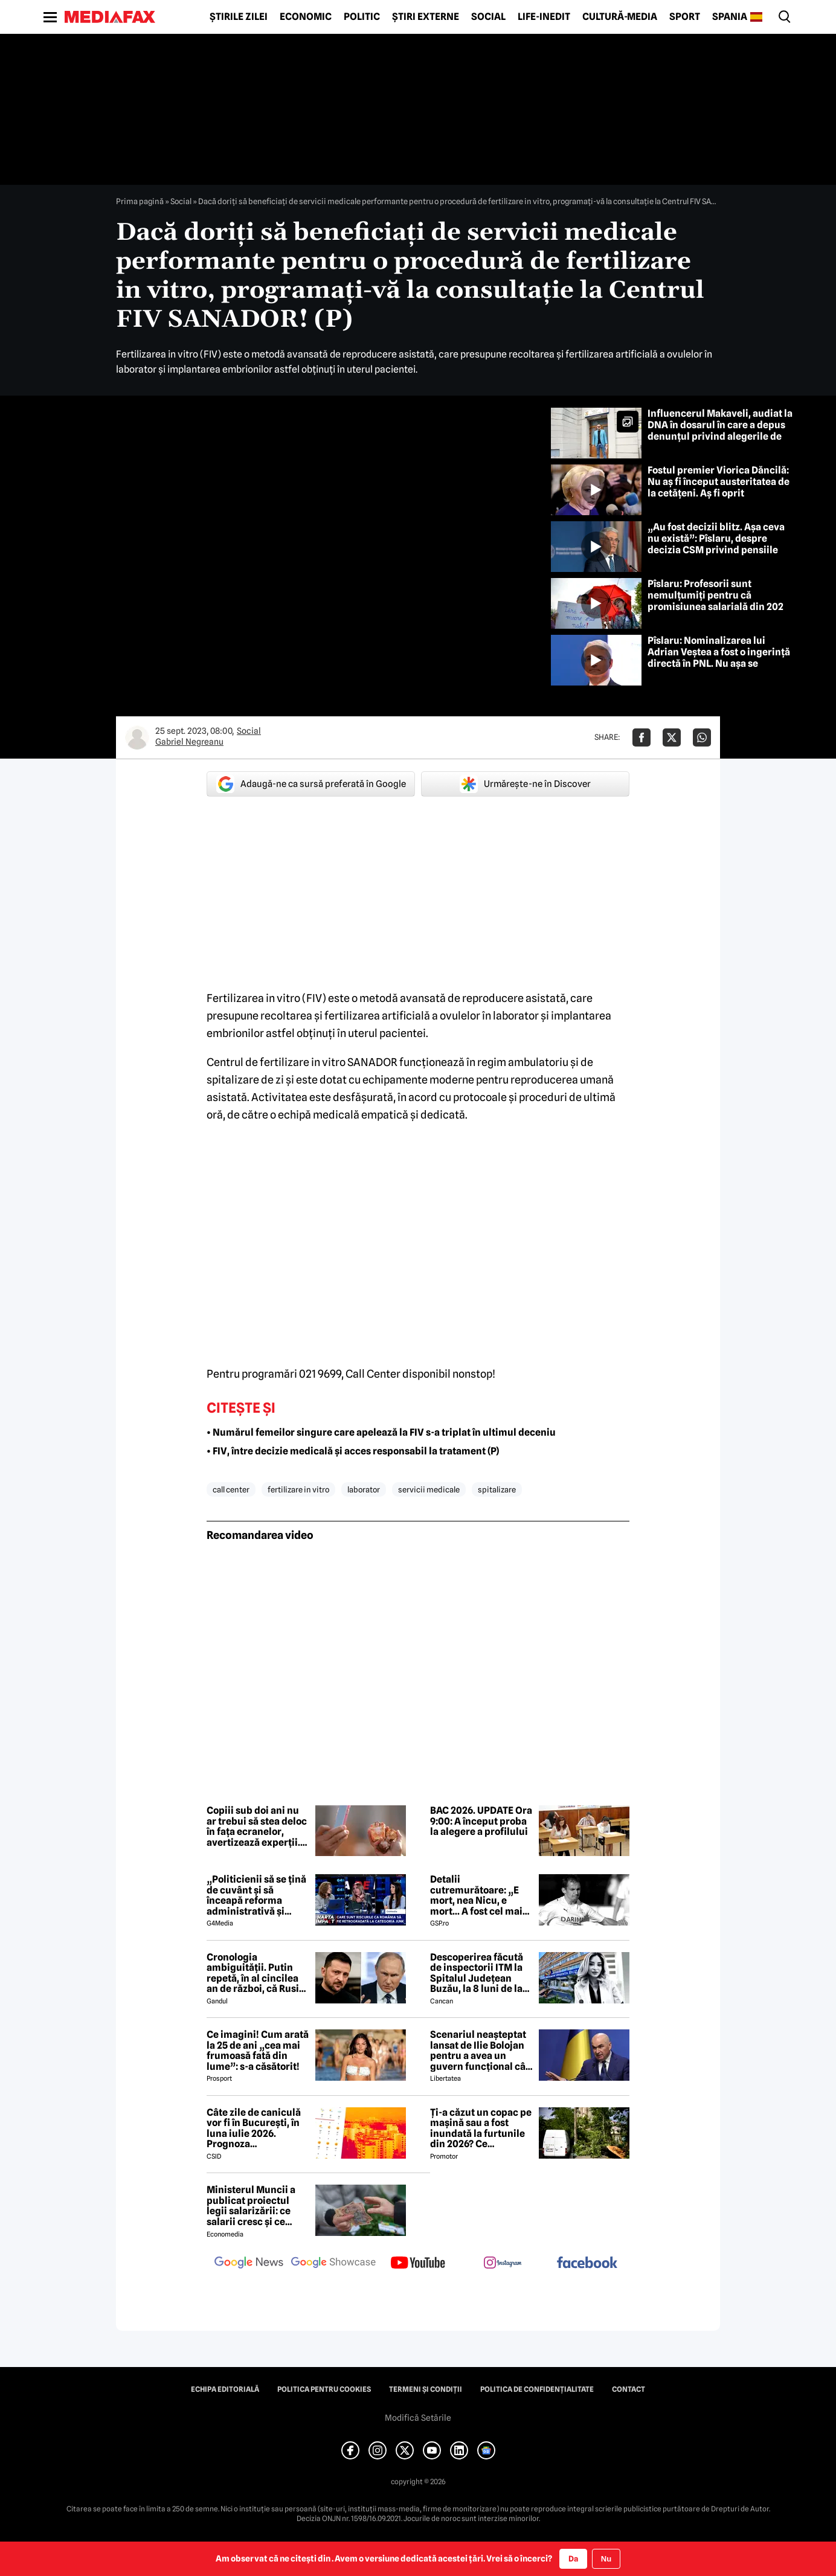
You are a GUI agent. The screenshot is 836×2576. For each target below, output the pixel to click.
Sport (684, 17)
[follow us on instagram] (502, 2263)
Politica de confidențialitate (537, 2389)
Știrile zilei (239, 17)
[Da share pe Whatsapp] (702, 737)
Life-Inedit (544, 17)
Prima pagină (140, 201)
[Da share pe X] (672, 737)
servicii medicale (429, 1489)
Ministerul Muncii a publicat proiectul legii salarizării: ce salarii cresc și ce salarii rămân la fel (251, 2206)
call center (231, 1489)
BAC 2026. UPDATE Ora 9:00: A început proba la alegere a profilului (481, 1821)
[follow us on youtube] (418, 2263)
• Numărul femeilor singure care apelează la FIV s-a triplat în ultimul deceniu (381, 1432)
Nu (606, 2558)
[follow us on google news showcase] (333, 2263)
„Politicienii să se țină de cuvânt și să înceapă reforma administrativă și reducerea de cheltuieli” (256, 1895)
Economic (306, 17)
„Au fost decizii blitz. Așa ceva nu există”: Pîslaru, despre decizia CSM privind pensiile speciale (716, 544)
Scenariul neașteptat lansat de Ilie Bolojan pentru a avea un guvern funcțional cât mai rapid (479, 2050)
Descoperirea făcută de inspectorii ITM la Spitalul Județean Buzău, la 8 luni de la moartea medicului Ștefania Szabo (476, 1973)
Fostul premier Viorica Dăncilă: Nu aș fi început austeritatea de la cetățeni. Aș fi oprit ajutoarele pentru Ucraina (718, 487)
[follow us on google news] (249, 2263)
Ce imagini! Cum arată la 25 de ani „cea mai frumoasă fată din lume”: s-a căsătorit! (258, 2050)
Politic (362, 17)
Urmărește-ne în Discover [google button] (525, 784)
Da (573, 2558)
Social (488, 17)
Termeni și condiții (425, 2389)
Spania (729, 17)
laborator (363, 1489)
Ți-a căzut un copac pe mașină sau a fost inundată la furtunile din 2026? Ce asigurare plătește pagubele (481, 2128)
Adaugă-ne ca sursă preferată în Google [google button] (311, 784)
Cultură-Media (619, 17)
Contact (628, 2389)
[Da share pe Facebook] (641, 737)
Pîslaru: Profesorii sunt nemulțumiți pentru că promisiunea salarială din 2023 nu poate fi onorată (718, 601)
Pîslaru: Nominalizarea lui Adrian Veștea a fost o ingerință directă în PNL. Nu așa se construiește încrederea (719, 658)
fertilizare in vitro (298, 1489)
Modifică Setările (418, 2418)
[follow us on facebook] (587, 2263)
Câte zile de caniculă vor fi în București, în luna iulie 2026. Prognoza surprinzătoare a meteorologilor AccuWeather (254, 2128)
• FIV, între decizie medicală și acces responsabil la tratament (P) (353, 1451)
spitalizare (497, 1489)
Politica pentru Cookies (324, 2389)
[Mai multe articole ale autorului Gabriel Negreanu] (137, 737)
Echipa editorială (225, 2389)
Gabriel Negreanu (189, 742)
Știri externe (425, 17)
